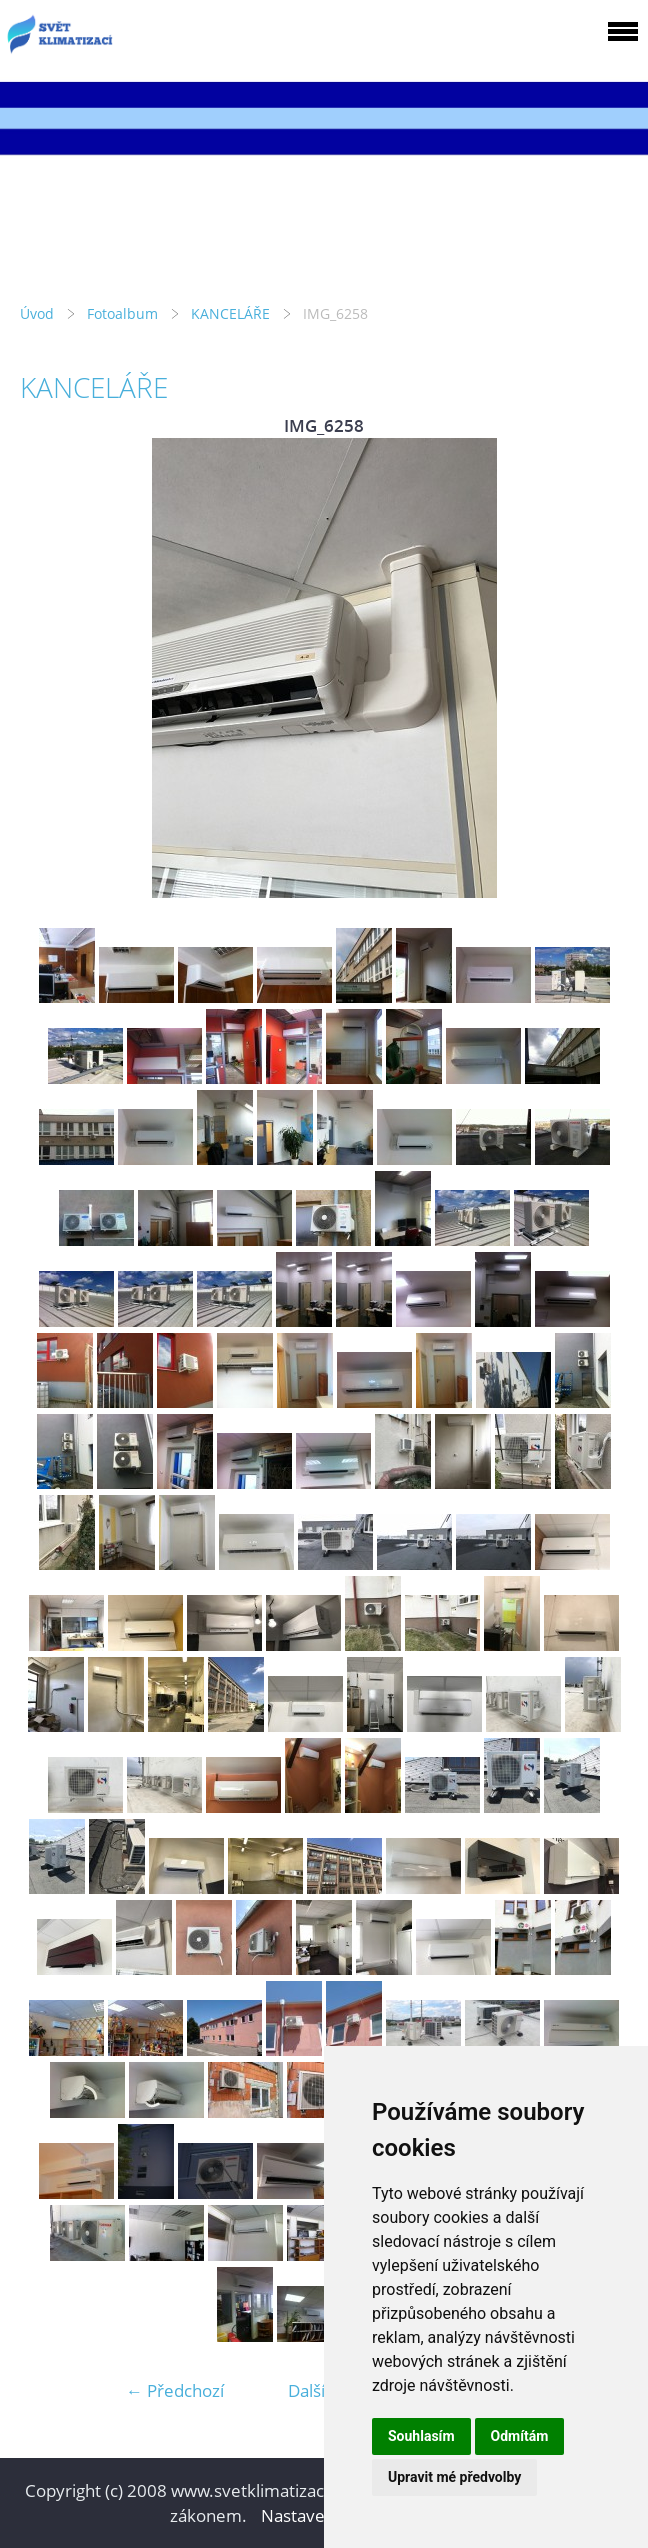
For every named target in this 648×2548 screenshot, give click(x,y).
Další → (317, 2390)
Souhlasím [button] (421, 2436)
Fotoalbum (122, 313)
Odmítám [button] (520, 2436)
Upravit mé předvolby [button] (454, 2477)
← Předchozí (175, 2390)
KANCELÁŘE (230, 313)
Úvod (37, 313)
